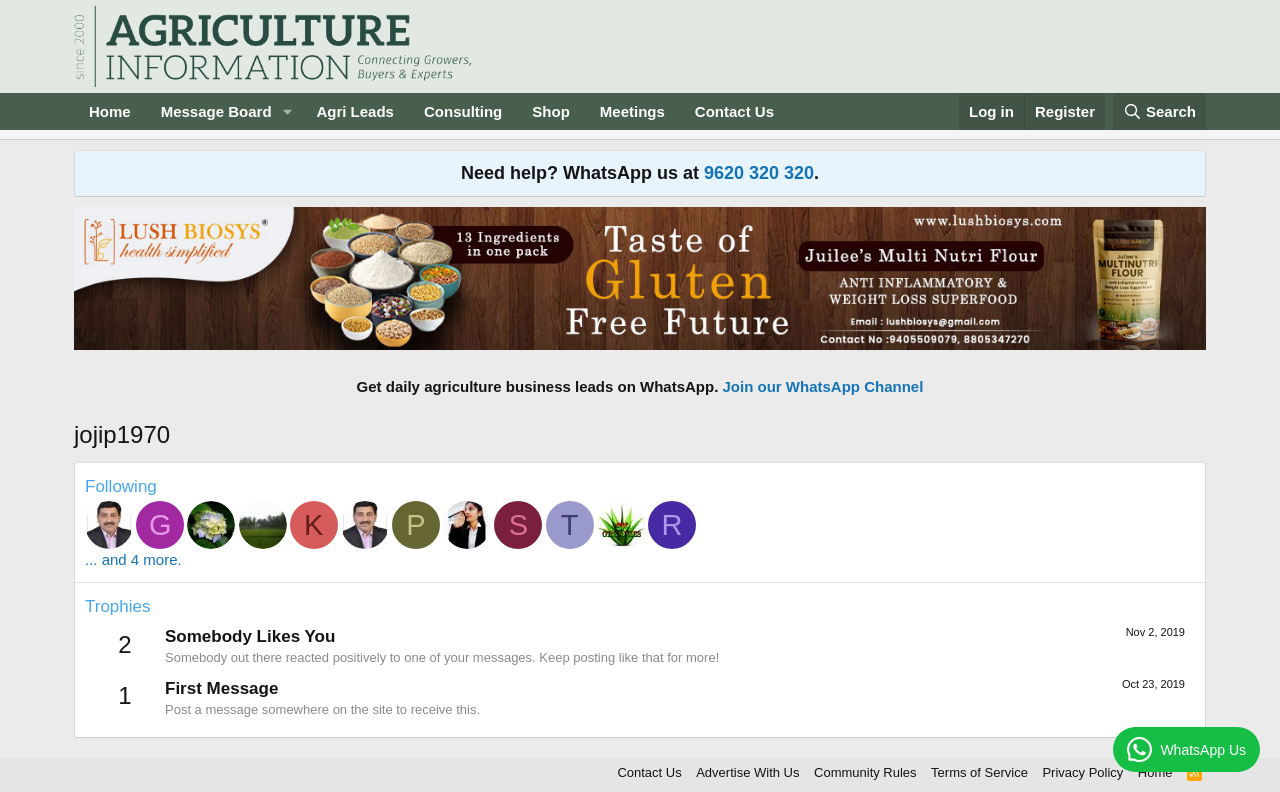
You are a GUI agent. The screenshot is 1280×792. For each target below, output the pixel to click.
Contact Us (734, 111)
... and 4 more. (133, 559)
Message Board (216, 111)
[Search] (1160, 111)
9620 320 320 (759, 173)
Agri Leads (355, 111)
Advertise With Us (747, 772)
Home (110, 111)
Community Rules (865, 772)
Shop (551, 111)
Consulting (463, 111)
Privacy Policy (1082, 772)
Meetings (632, 111)
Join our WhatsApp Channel (823, 386)
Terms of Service (979, 772)
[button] (287, 111)
